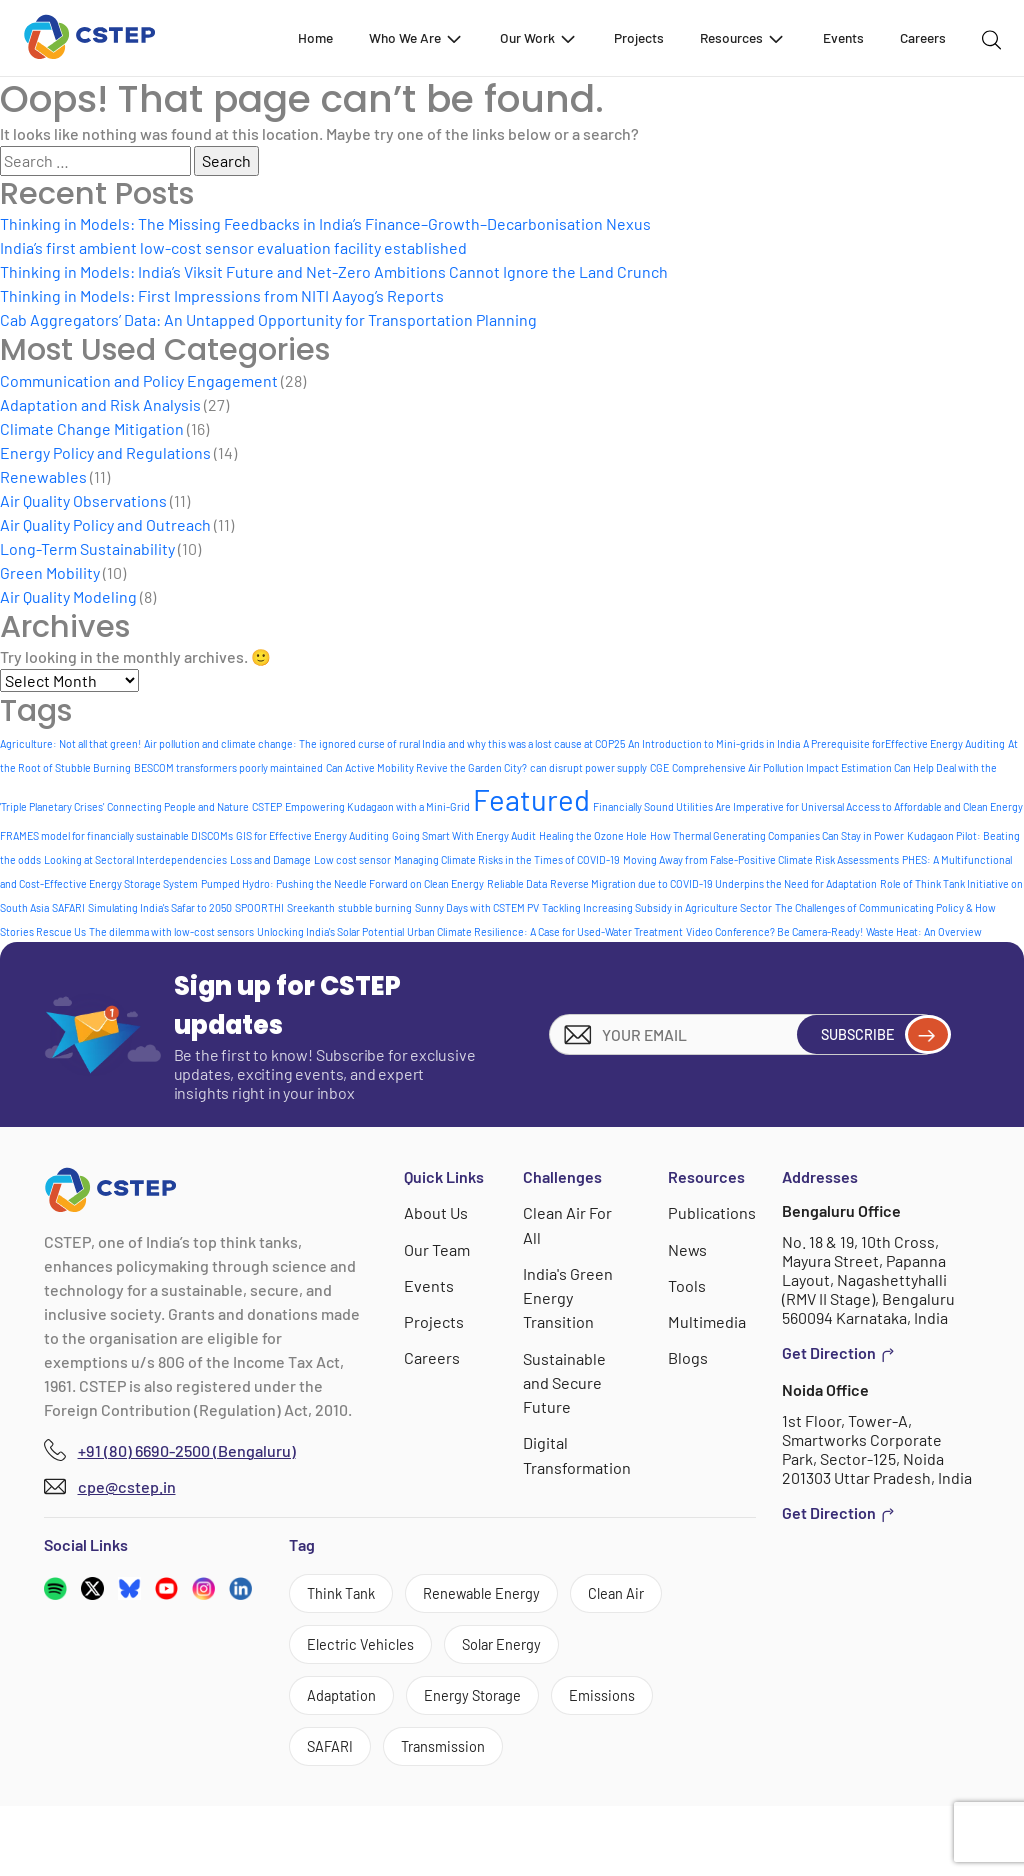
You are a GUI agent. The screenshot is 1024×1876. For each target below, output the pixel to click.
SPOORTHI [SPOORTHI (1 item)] (259, 907)
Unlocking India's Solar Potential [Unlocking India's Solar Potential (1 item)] (330, 931)
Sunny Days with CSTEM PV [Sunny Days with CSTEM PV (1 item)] (477, 907)
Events (843, 37)
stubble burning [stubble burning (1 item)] (375, 907)
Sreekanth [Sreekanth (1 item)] (311, 907)
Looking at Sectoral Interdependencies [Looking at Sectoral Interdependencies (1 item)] (135, 859)
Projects (639, 37)
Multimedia (707, 1320)
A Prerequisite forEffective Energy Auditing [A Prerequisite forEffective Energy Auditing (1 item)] (904, 743)
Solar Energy (353, 1704)
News (689, 1248)
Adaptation (488, 1704)
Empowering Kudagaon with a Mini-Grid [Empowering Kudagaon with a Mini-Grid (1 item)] (377, 806)
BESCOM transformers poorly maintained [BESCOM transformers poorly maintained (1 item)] (228, 767)
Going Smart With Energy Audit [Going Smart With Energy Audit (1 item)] (464, 835)
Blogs (689, 1356)
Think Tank (347, 1595)
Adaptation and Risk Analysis (100, 404)
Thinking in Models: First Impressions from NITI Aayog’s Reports (222, 295)
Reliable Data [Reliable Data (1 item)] (517, 883)
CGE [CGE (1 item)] (659, 767)
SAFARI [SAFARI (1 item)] (68, 907)
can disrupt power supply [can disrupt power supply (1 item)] (588, 767)
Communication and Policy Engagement (139, 380)
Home (315, 37)
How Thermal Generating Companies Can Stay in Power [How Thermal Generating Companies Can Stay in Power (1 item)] (777, 835)
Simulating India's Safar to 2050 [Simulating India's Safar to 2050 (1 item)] (160, 907)
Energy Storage (363, 1759)
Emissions (505, 1759)
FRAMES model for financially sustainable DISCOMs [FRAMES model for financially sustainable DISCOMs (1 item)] (116, 835)
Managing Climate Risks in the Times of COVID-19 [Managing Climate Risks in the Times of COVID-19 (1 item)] (507, 859)
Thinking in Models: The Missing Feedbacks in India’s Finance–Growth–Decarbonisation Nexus (325, 223)
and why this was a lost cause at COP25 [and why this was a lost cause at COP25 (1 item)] (536, 743)
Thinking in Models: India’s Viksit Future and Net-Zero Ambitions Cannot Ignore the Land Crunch (334, 271)
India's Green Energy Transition (569, 1296)
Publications (712, 1212)
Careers (923, 37)
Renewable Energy (502, 1595)
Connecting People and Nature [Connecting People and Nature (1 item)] (178, 806)
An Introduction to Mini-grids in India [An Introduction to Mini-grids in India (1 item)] (714, 743)
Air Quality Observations (83, 500)
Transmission (458, 1814)
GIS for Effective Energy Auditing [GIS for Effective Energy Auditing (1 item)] (312, 835)
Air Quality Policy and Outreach (105, 524)
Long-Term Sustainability (87, 548)
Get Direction (838, 1353)
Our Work (539, 38)
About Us (437, 1212)
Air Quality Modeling (68, 596)
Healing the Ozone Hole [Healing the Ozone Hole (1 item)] (593, 835)
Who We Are (416, 38)
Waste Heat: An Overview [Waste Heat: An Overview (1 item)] (924, 931)
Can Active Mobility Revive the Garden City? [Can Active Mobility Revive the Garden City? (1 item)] (426, 767)
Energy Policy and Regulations (105, 452)
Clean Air (340, 1650)
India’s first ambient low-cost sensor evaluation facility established (233, 247)
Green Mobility (50, 572)
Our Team (438, 1248)
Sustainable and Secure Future (565, 1380)
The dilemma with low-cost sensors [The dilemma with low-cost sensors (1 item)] (171, 931)
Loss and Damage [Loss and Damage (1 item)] (270, 859)
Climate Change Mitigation (92, 428)
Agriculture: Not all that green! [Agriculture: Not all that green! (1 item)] (70, 743)
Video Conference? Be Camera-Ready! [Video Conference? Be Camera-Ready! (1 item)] (774, 931)
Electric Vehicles (481, 1650)
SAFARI (334, 1814)
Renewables (43, 476)
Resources (743, 38)
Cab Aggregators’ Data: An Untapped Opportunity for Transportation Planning (268, 319)
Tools (688, 1284)
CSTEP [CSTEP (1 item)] (267, 806)
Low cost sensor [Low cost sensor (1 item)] (352, 859)
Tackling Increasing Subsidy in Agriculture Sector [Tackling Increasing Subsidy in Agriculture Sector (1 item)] (657, 907)
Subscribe (875, 1034)
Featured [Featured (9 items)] (531, 799)
